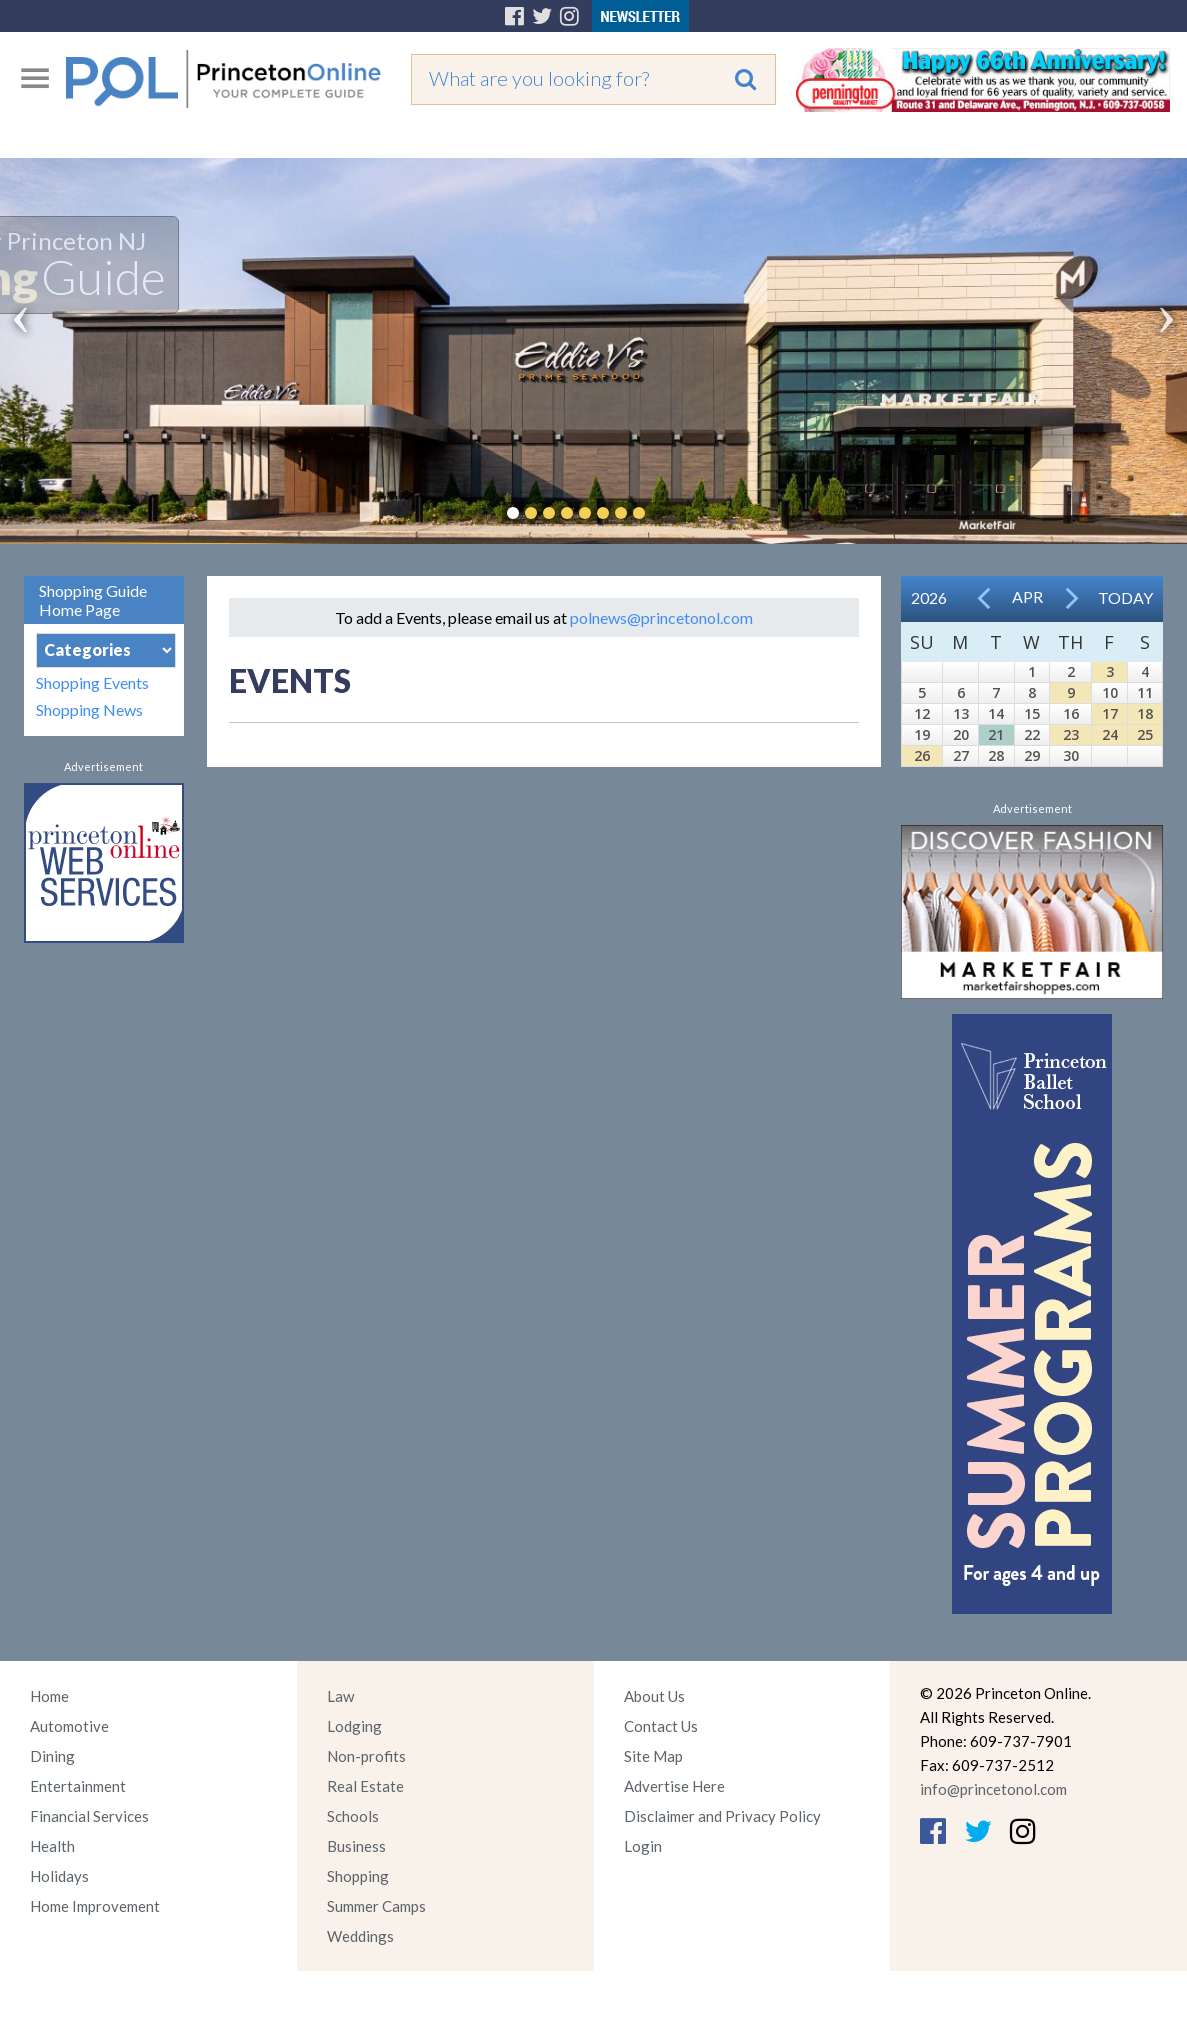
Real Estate (365, 1786)
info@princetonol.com (993, 1789)
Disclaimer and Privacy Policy (722, 1816)
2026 (929, 597)
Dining (52, 1756)
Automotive (69, 1726)
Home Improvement (95, 1906)
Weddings (360, 1936)
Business (356, 1846)
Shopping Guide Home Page (93, 600)
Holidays (59, 1876)
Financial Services (89, 1816)
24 (1110, 734)
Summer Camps (376, 1906)
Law (340, 1696)
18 (1145, 713)
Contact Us (661, 1726)
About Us (654, 1696)
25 (1145, 734)
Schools (353, 1816)
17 (1110, 713)
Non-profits (366, 1756)
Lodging (354, 1726)
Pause (669, 513)
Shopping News (89, 709)
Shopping (358, 1876)
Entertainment (78, 1786)
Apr (1027, 596)
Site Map (653, 1756)
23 (1071, 734)
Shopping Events (92, 682)
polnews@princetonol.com (661, 617)
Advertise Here (674, 1786)
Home (49, 1696)
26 (922, 755)
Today (1125, 597)
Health (52, 1846)
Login (643, 1846)
